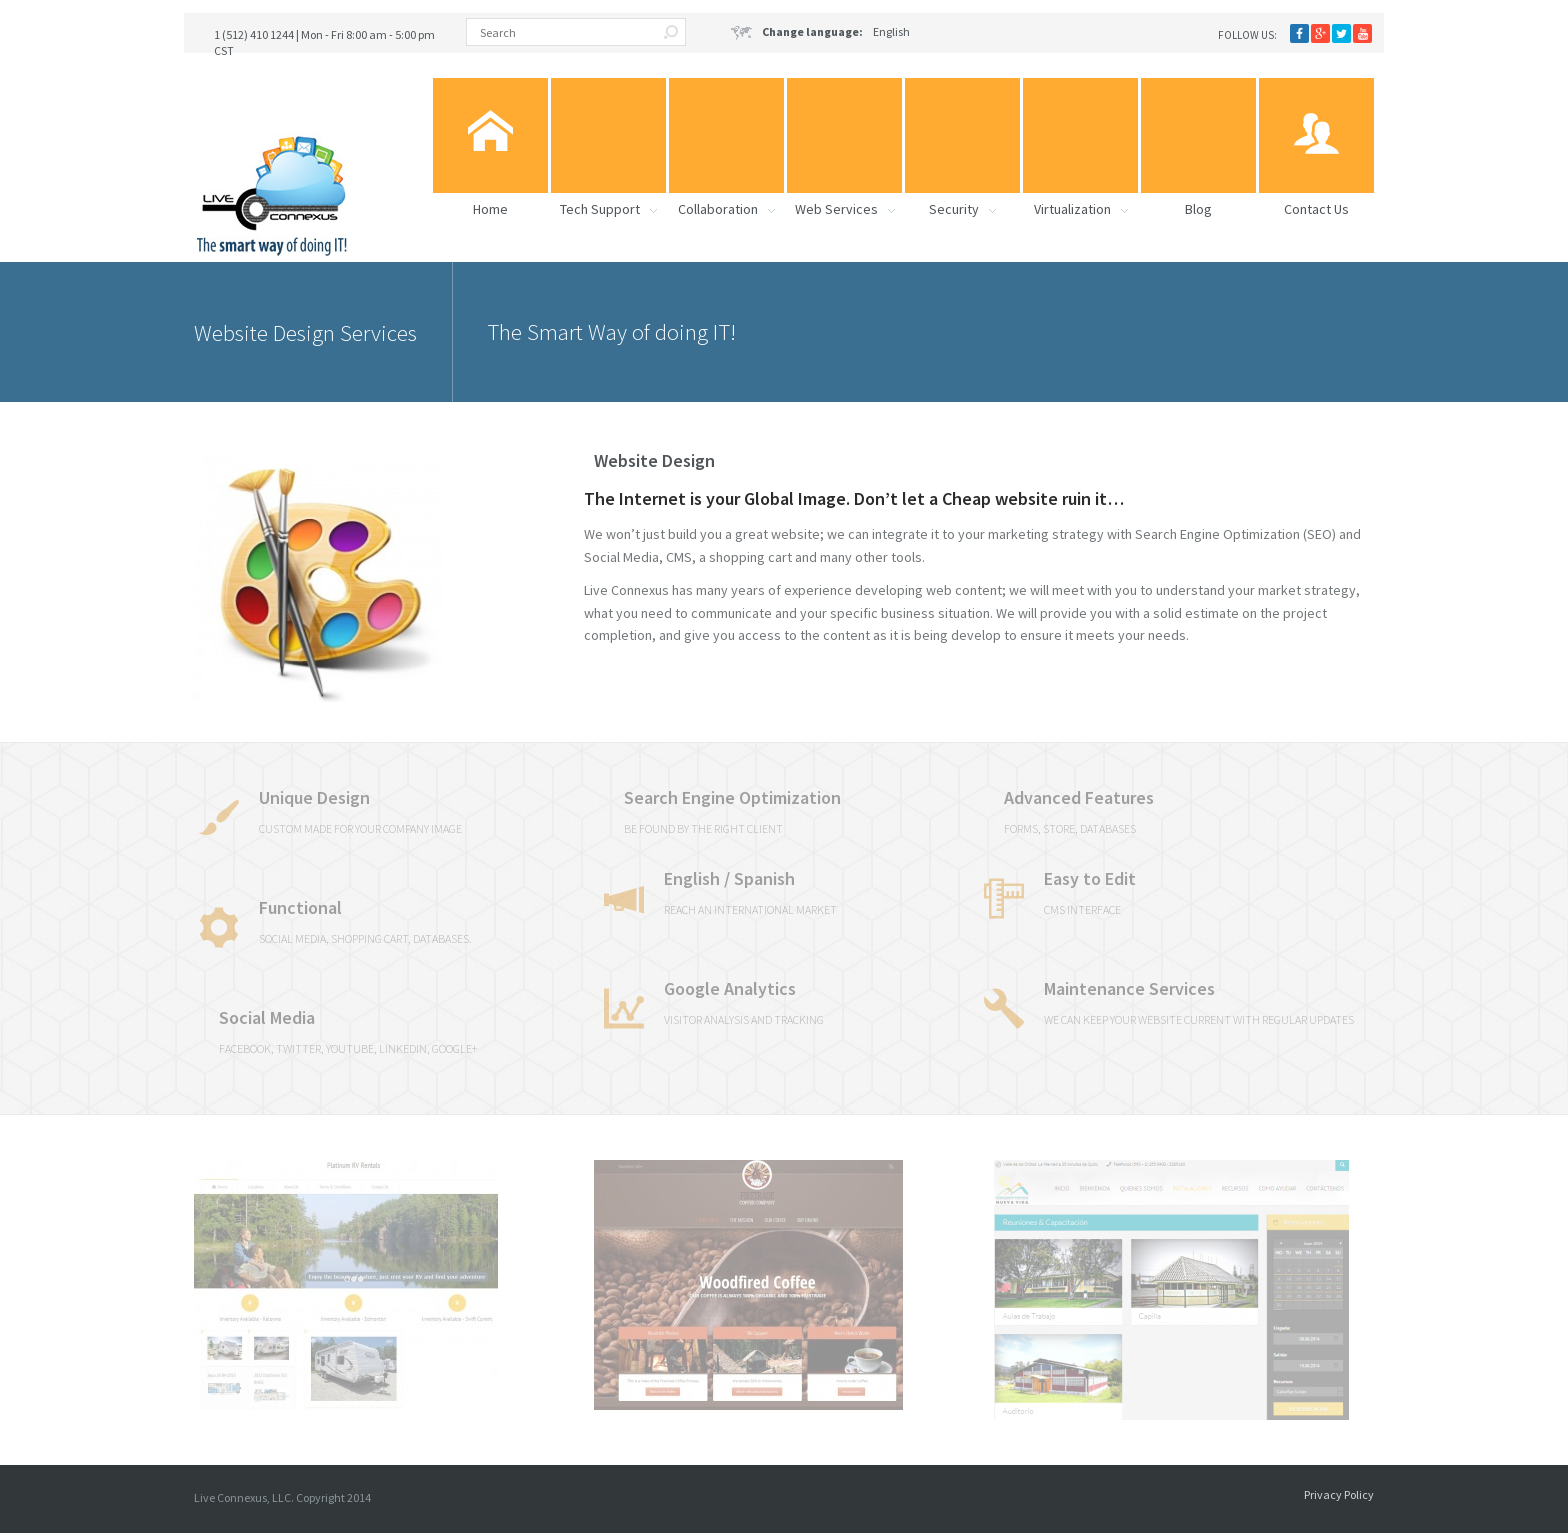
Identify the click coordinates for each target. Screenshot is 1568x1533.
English (820, 32)
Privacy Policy (1339, 1494)
